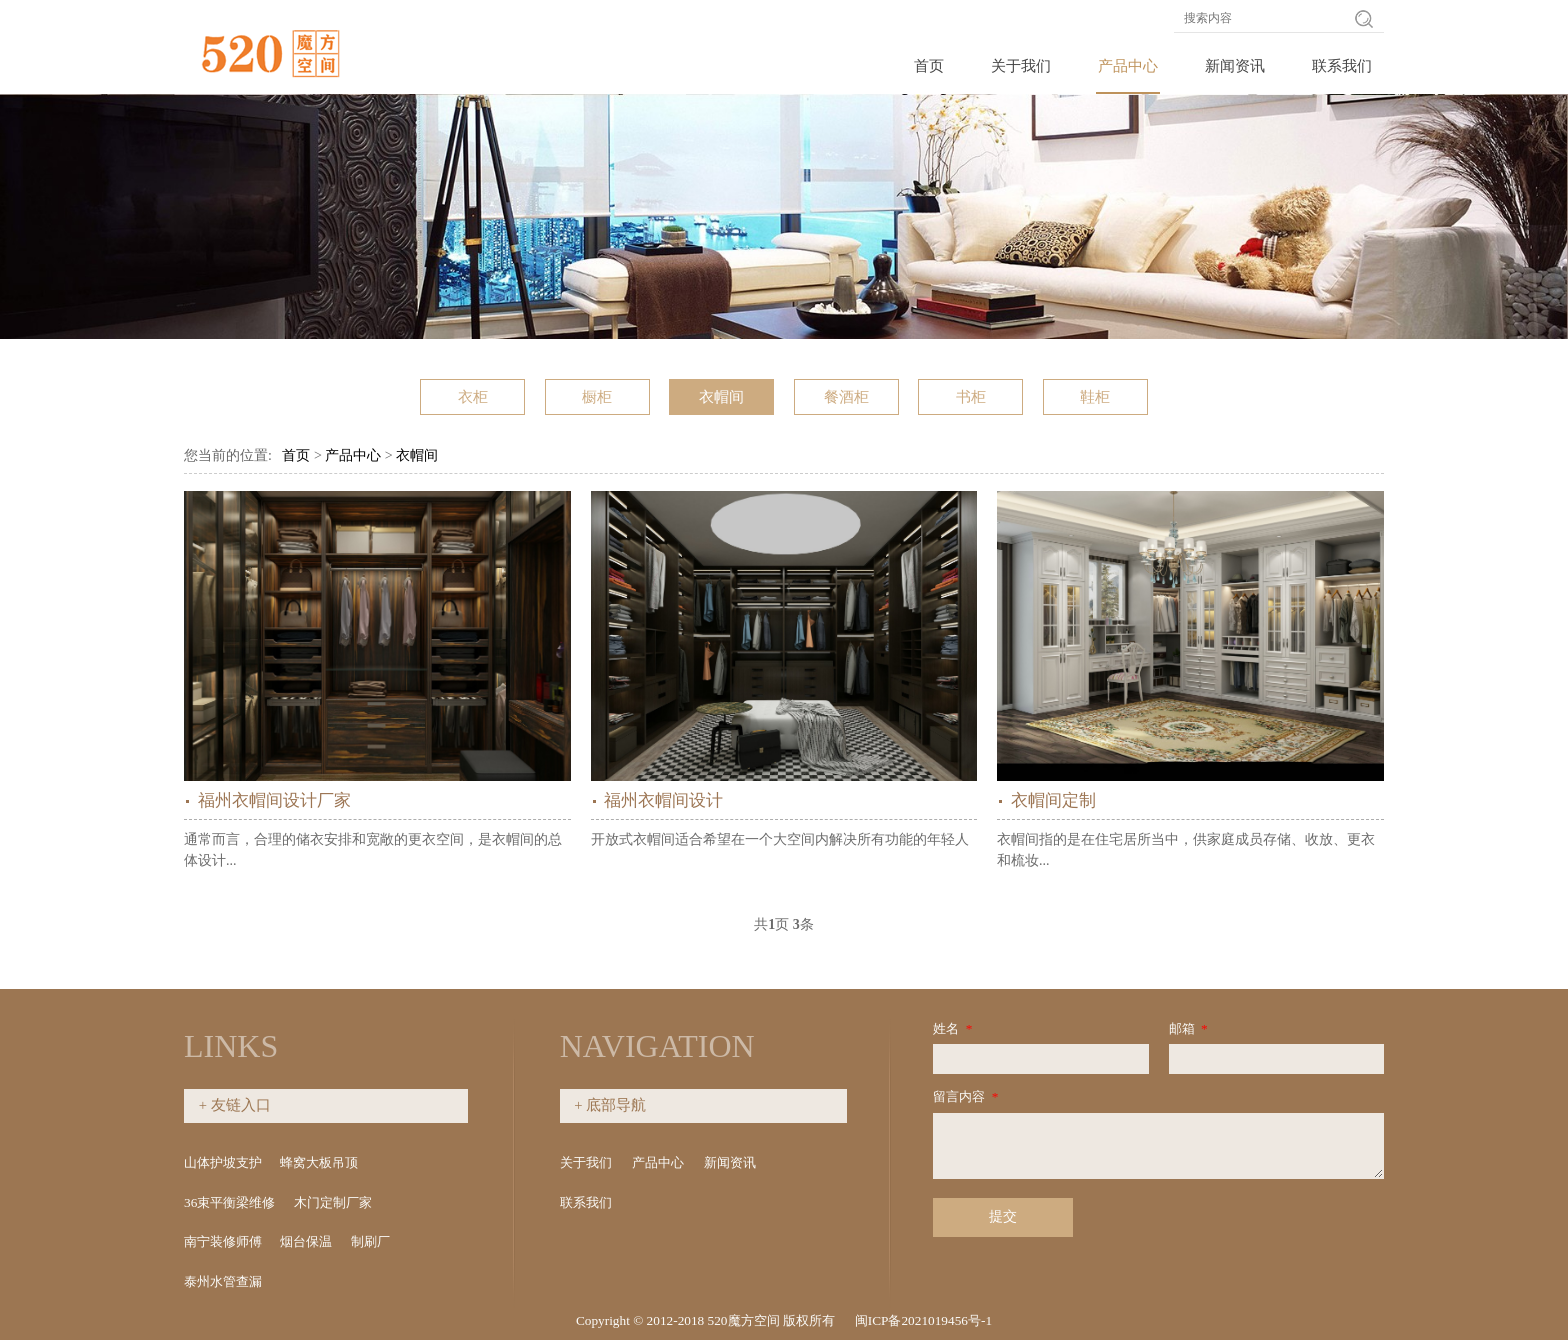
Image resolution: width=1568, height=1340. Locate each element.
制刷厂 (370, 1241)
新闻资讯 (1235, 66)
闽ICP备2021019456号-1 (923, 1320)
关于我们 (1021, 66)
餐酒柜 (846, 397)
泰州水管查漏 (223, 1281)
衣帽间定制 (1053, 800)
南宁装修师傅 (223, 1241)
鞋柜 (1095, 397)
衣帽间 (721, 397)
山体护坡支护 (223, 1162)
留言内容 (967, 1096)
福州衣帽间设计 (663, 800)
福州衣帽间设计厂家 (274, 800)
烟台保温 (306, 1241)
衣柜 (473, 397)
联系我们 (1342, 66)
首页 (929, 66)
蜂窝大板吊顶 (319, 1162)
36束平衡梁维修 (229, 1202)
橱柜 (597, 397)
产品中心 (1128, 66)
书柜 (971, 397)
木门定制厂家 (333, 1202)
